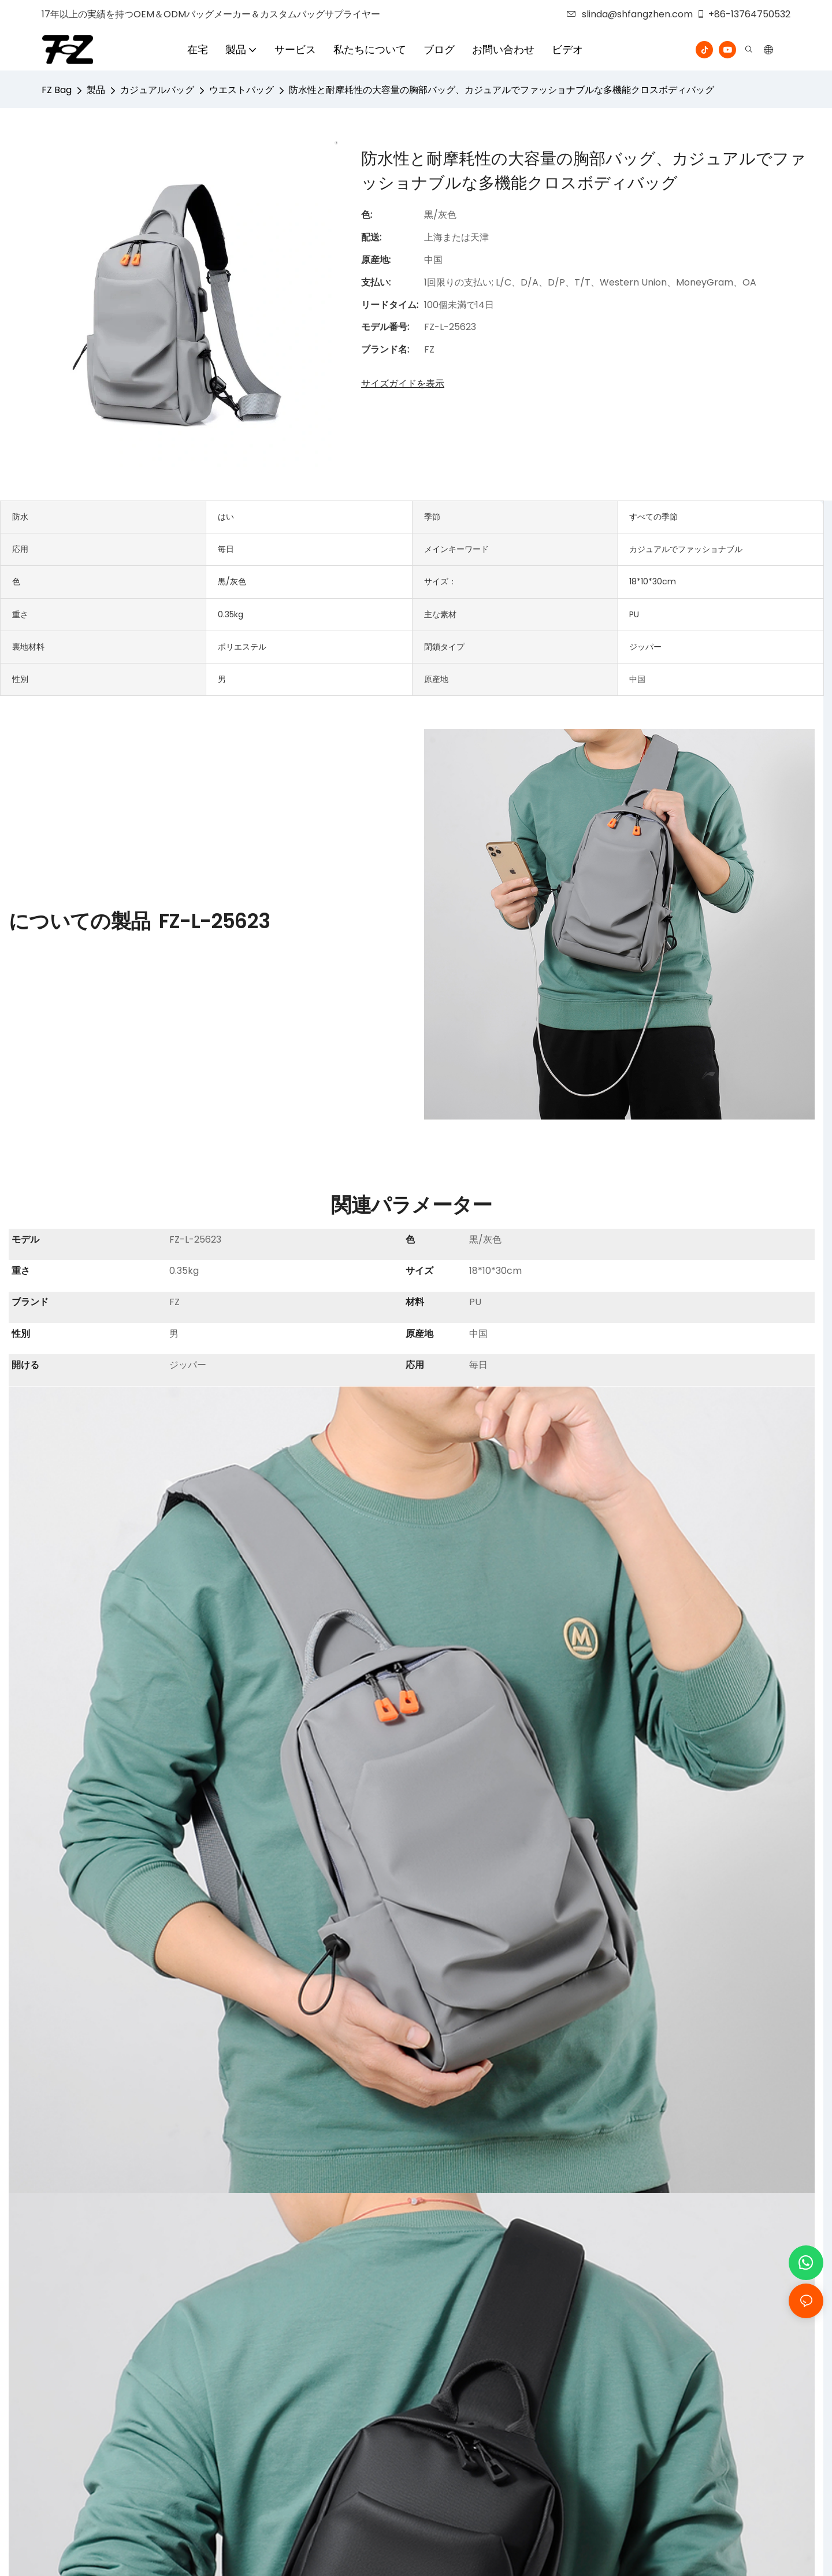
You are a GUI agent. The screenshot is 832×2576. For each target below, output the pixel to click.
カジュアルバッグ (157, 90)
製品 (96, 90)
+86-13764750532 (743, 14)
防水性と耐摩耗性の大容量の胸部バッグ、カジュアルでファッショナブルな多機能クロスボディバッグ (501, 90)
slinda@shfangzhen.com (630, 14)
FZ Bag (57, 90)
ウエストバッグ (241, 90)
